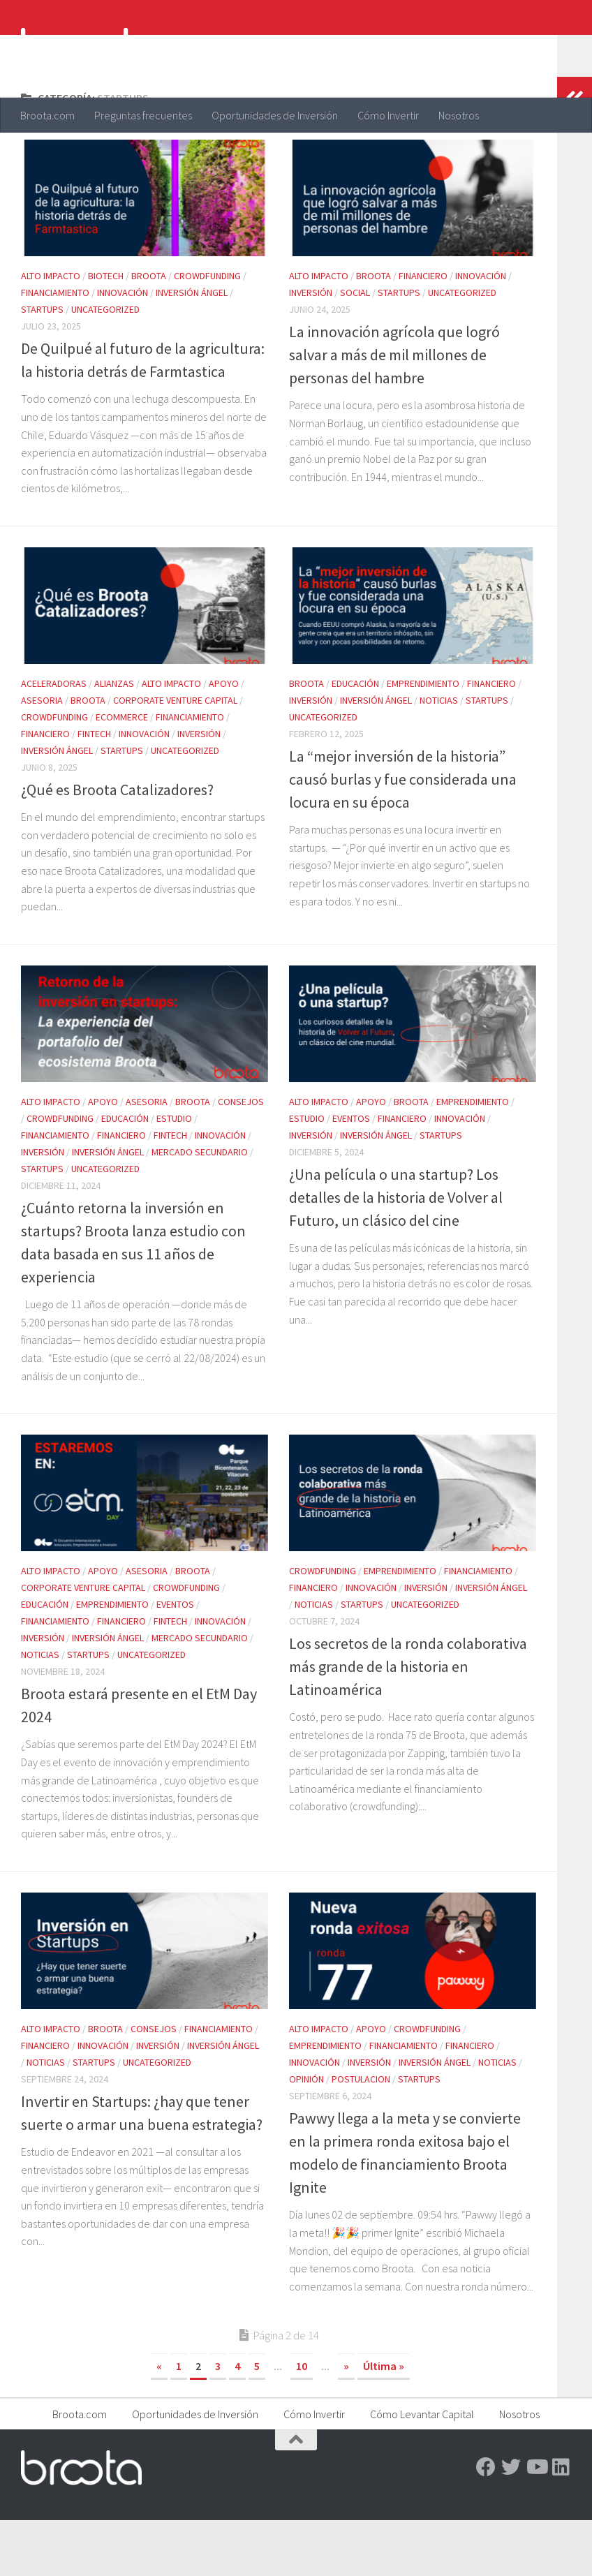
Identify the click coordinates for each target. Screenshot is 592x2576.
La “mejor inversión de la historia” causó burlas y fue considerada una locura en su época (403, 835)
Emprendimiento (423, 739)
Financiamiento (55, 348)
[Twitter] (511, 2523)
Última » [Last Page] (383, 2422)
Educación (355, 739)
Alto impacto (50, 331)
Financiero (423, 331)
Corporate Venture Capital (175, 756)
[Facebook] (486, 2523)
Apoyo (224, 739)
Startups (42, 365)
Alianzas (114, 739)
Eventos (351, 1174)
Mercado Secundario (199, 1207)
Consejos (241, 1157)
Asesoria (42, 756)
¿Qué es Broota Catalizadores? (117, 845)
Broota (148, 331)
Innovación (122, 348)
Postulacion (361, 2135)
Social (355, 348)
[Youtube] (536, 2523)
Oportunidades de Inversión (275, 115)
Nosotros (458, 115)
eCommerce (122, 773)
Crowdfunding (207, 331)
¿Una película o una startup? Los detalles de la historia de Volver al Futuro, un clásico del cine (396, 1253)
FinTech (94, 789)
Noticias (439, 756)
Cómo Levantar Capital (422, 2470)
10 (301, 2422)
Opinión (306, 2135)
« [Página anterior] (159, 2422)
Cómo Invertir (388, 115)
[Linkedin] (561, 2523)
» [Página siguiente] (346, 2422)
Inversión (310, 348)
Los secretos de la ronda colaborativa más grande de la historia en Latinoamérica (408, 1722)
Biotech (106, 331)
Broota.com (47, 115)
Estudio (174, 1174)
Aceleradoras (54, 739)
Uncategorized (105, 365)
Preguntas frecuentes (143, 115)
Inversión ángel (192, 348)
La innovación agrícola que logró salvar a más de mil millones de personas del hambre (394, 410)
